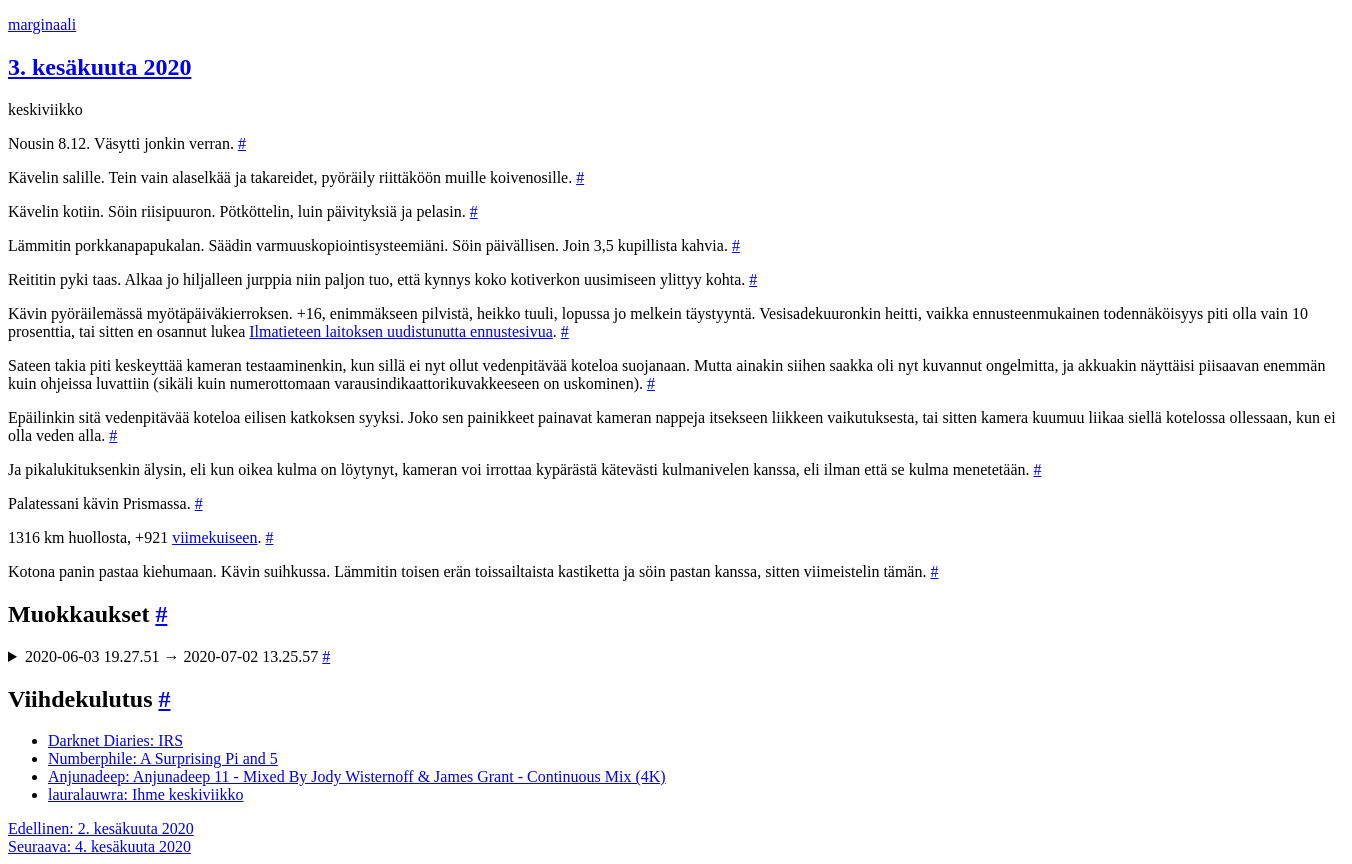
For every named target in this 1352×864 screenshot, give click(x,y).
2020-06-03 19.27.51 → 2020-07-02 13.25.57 (177, 656)
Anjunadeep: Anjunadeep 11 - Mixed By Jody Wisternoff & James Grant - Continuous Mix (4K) (357, 776)
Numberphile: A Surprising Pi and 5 (163, 758)
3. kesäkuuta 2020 (99, 67)
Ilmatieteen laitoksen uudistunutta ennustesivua (400, 331)
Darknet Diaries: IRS (115, 740)
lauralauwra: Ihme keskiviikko (146, 794)
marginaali (42, 24)
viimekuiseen (214, 537)
